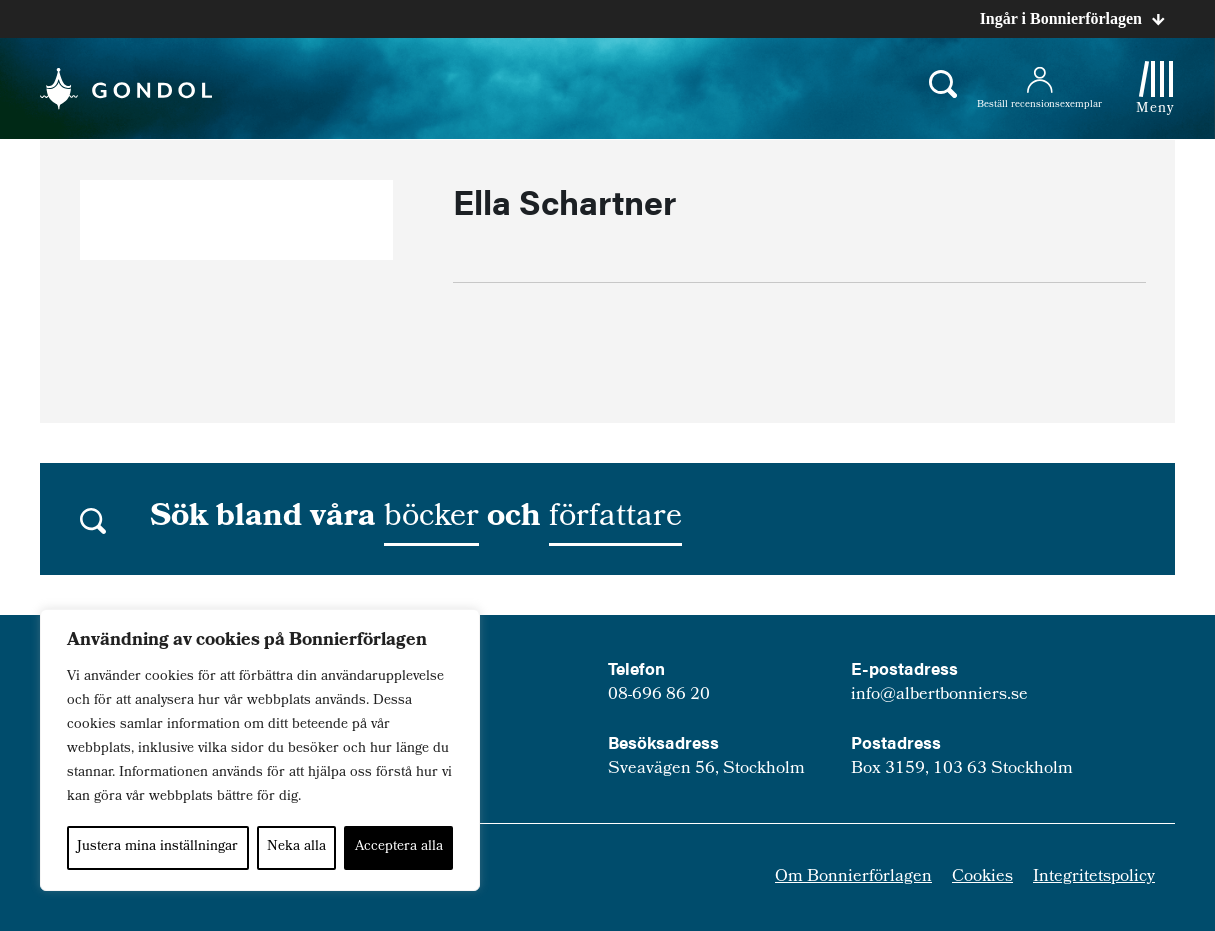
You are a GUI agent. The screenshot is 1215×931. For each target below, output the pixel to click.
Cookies (982, 877)
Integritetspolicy (1094, 877)
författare (615, 519)
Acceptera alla (399, 847)
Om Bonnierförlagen (853, 877)
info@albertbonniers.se (939, 695)
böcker (431, 519)
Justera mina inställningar (157, 847)
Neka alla (296, 847)
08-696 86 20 (659, 695)
